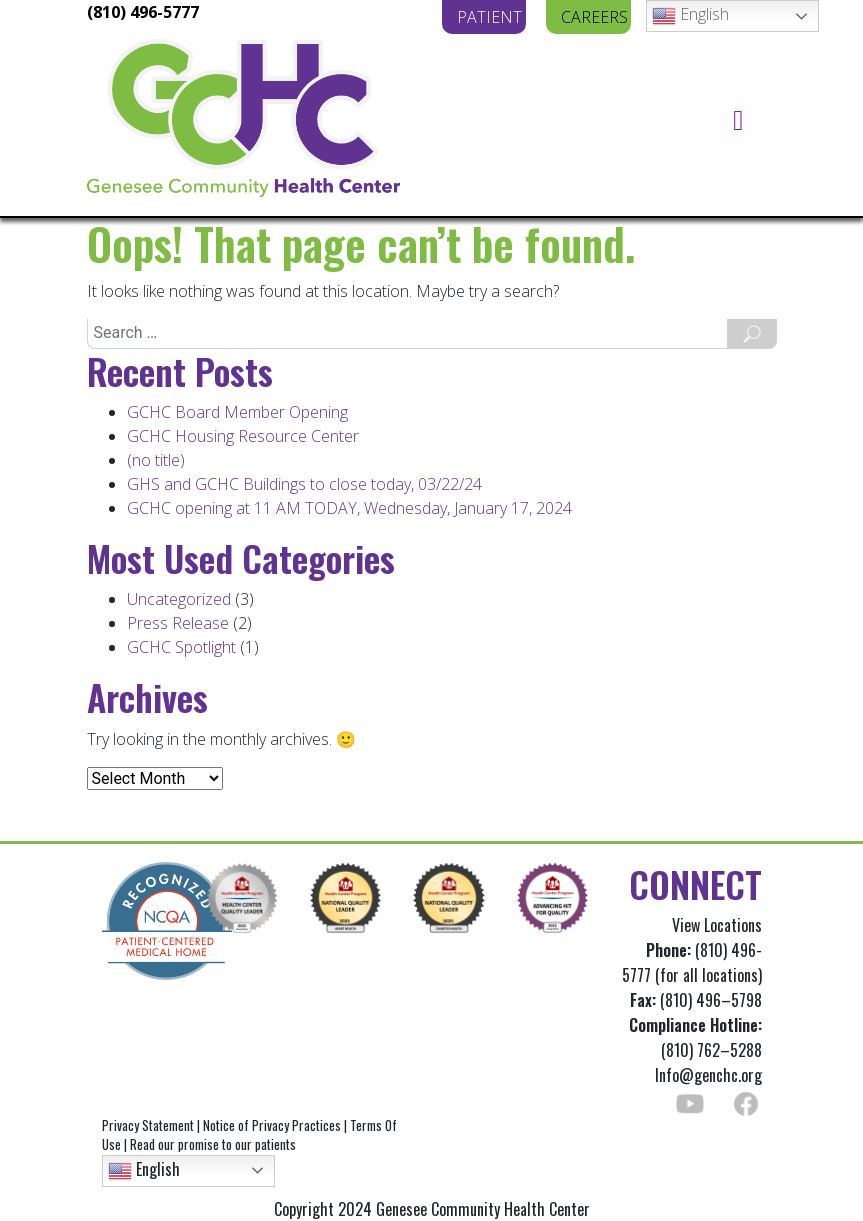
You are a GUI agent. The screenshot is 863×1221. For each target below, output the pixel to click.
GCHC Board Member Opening (237, 412)
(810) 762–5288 (695, 1037)
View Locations (717, 925)
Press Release (178, 623)
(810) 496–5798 (711, 1000)
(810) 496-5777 (143, 12)
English (690, 15)
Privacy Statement (148, 1125)
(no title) (156, 460)
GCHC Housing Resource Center (243, 436)
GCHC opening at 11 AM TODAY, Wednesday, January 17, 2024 (349, 508)
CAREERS (594, 17)
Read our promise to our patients (213, 1144)
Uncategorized (179, 599)
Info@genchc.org (708, 1075)
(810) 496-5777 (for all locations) (692, 962)
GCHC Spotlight (181, 647)
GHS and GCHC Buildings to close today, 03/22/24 (304, 484)
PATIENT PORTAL (492, 17)
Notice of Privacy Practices (272, 1125)
